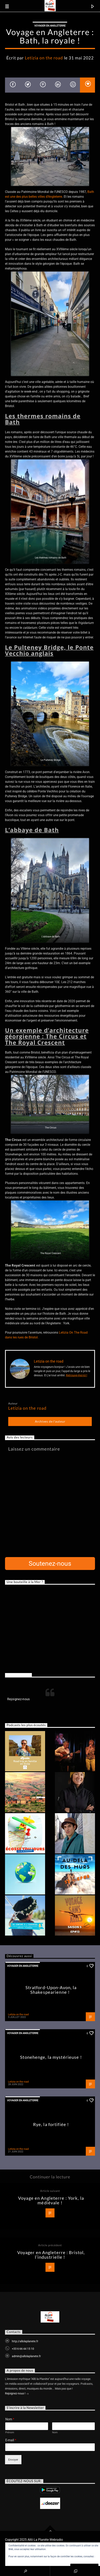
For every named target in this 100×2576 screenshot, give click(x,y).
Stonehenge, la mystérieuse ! (51, 2057)
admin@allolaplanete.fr (26, 2356)
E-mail (10, 2440)
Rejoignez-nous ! (17, 2394)
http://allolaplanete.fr (25, 2341)
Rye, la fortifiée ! (51, 2124)
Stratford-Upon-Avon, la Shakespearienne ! (51, 1990)
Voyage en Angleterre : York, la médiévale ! (51, 2200)
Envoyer (13, 2459)
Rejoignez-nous (18, 1675)
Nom (9, 2419)
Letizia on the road (44, 57)
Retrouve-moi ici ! (76, 1375)
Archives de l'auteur (50, 1421)
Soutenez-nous (50, 1563)
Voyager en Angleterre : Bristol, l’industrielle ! (51, 2255)
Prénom (9, 2432)
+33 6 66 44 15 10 (23, 2348)
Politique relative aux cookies (24, 2560)
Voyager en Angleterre (50, 25)
